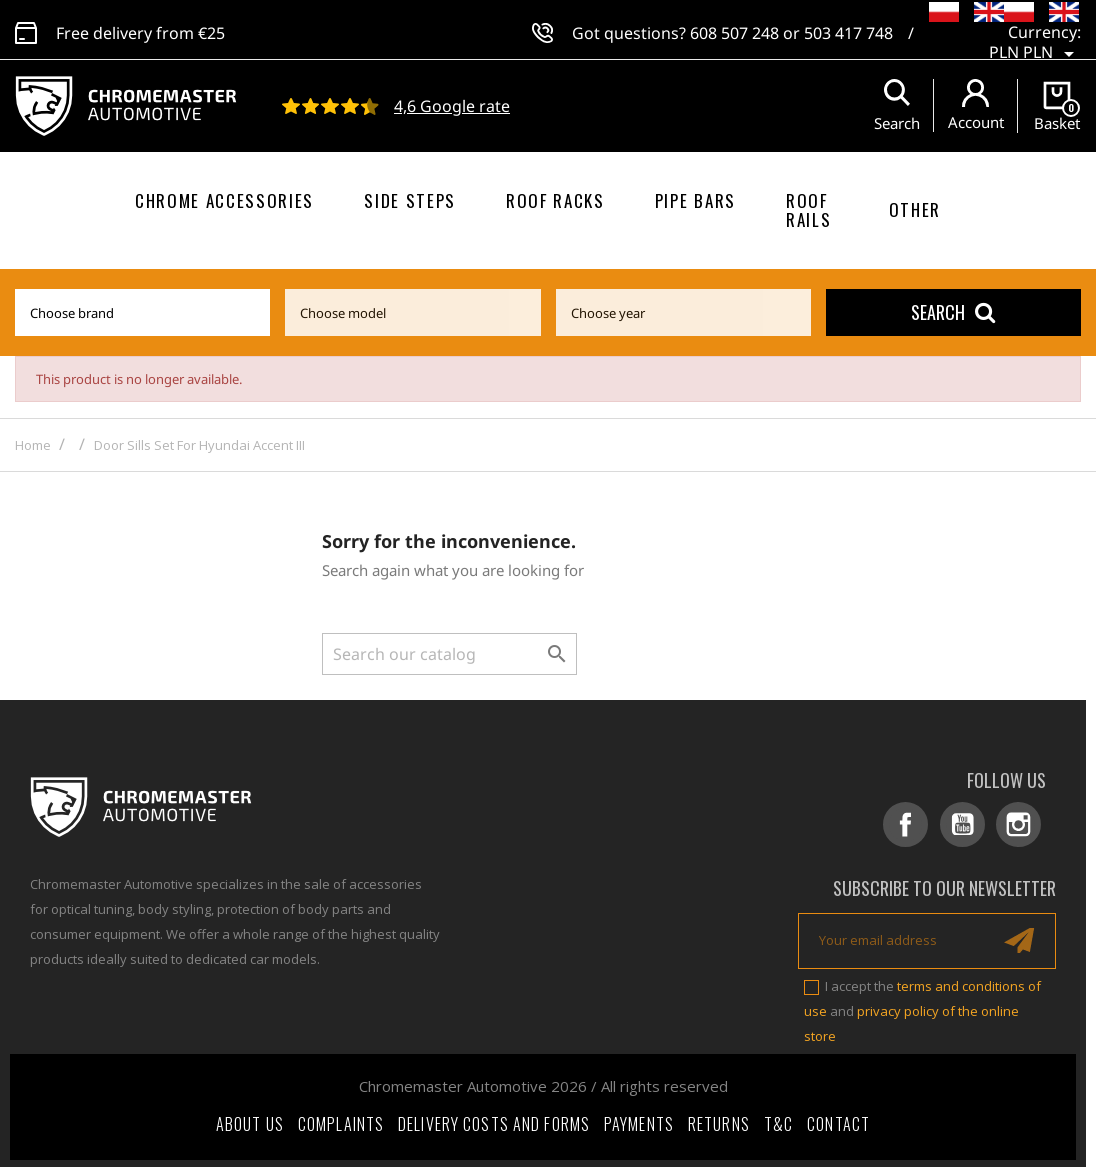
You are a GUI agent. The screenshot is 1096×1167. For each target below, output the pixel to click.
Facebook (915, 824)
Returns (719, 1121)
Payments (639, 1121)
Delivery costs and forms (494, 1121)
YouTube (968, 824)
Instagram (1021, 824)
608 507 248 (734, 30)
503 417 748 (848, 30)
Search (953, 312)
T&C (778, 1121)
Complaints (341, 1121)
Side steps (410, 200)
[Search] (449, 654)
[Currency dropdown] (1035, 40)
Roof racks (555, 200)
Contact (838, 1121)
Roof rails (808, 210)
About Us (250, 1121)
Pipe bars (695, 200)
